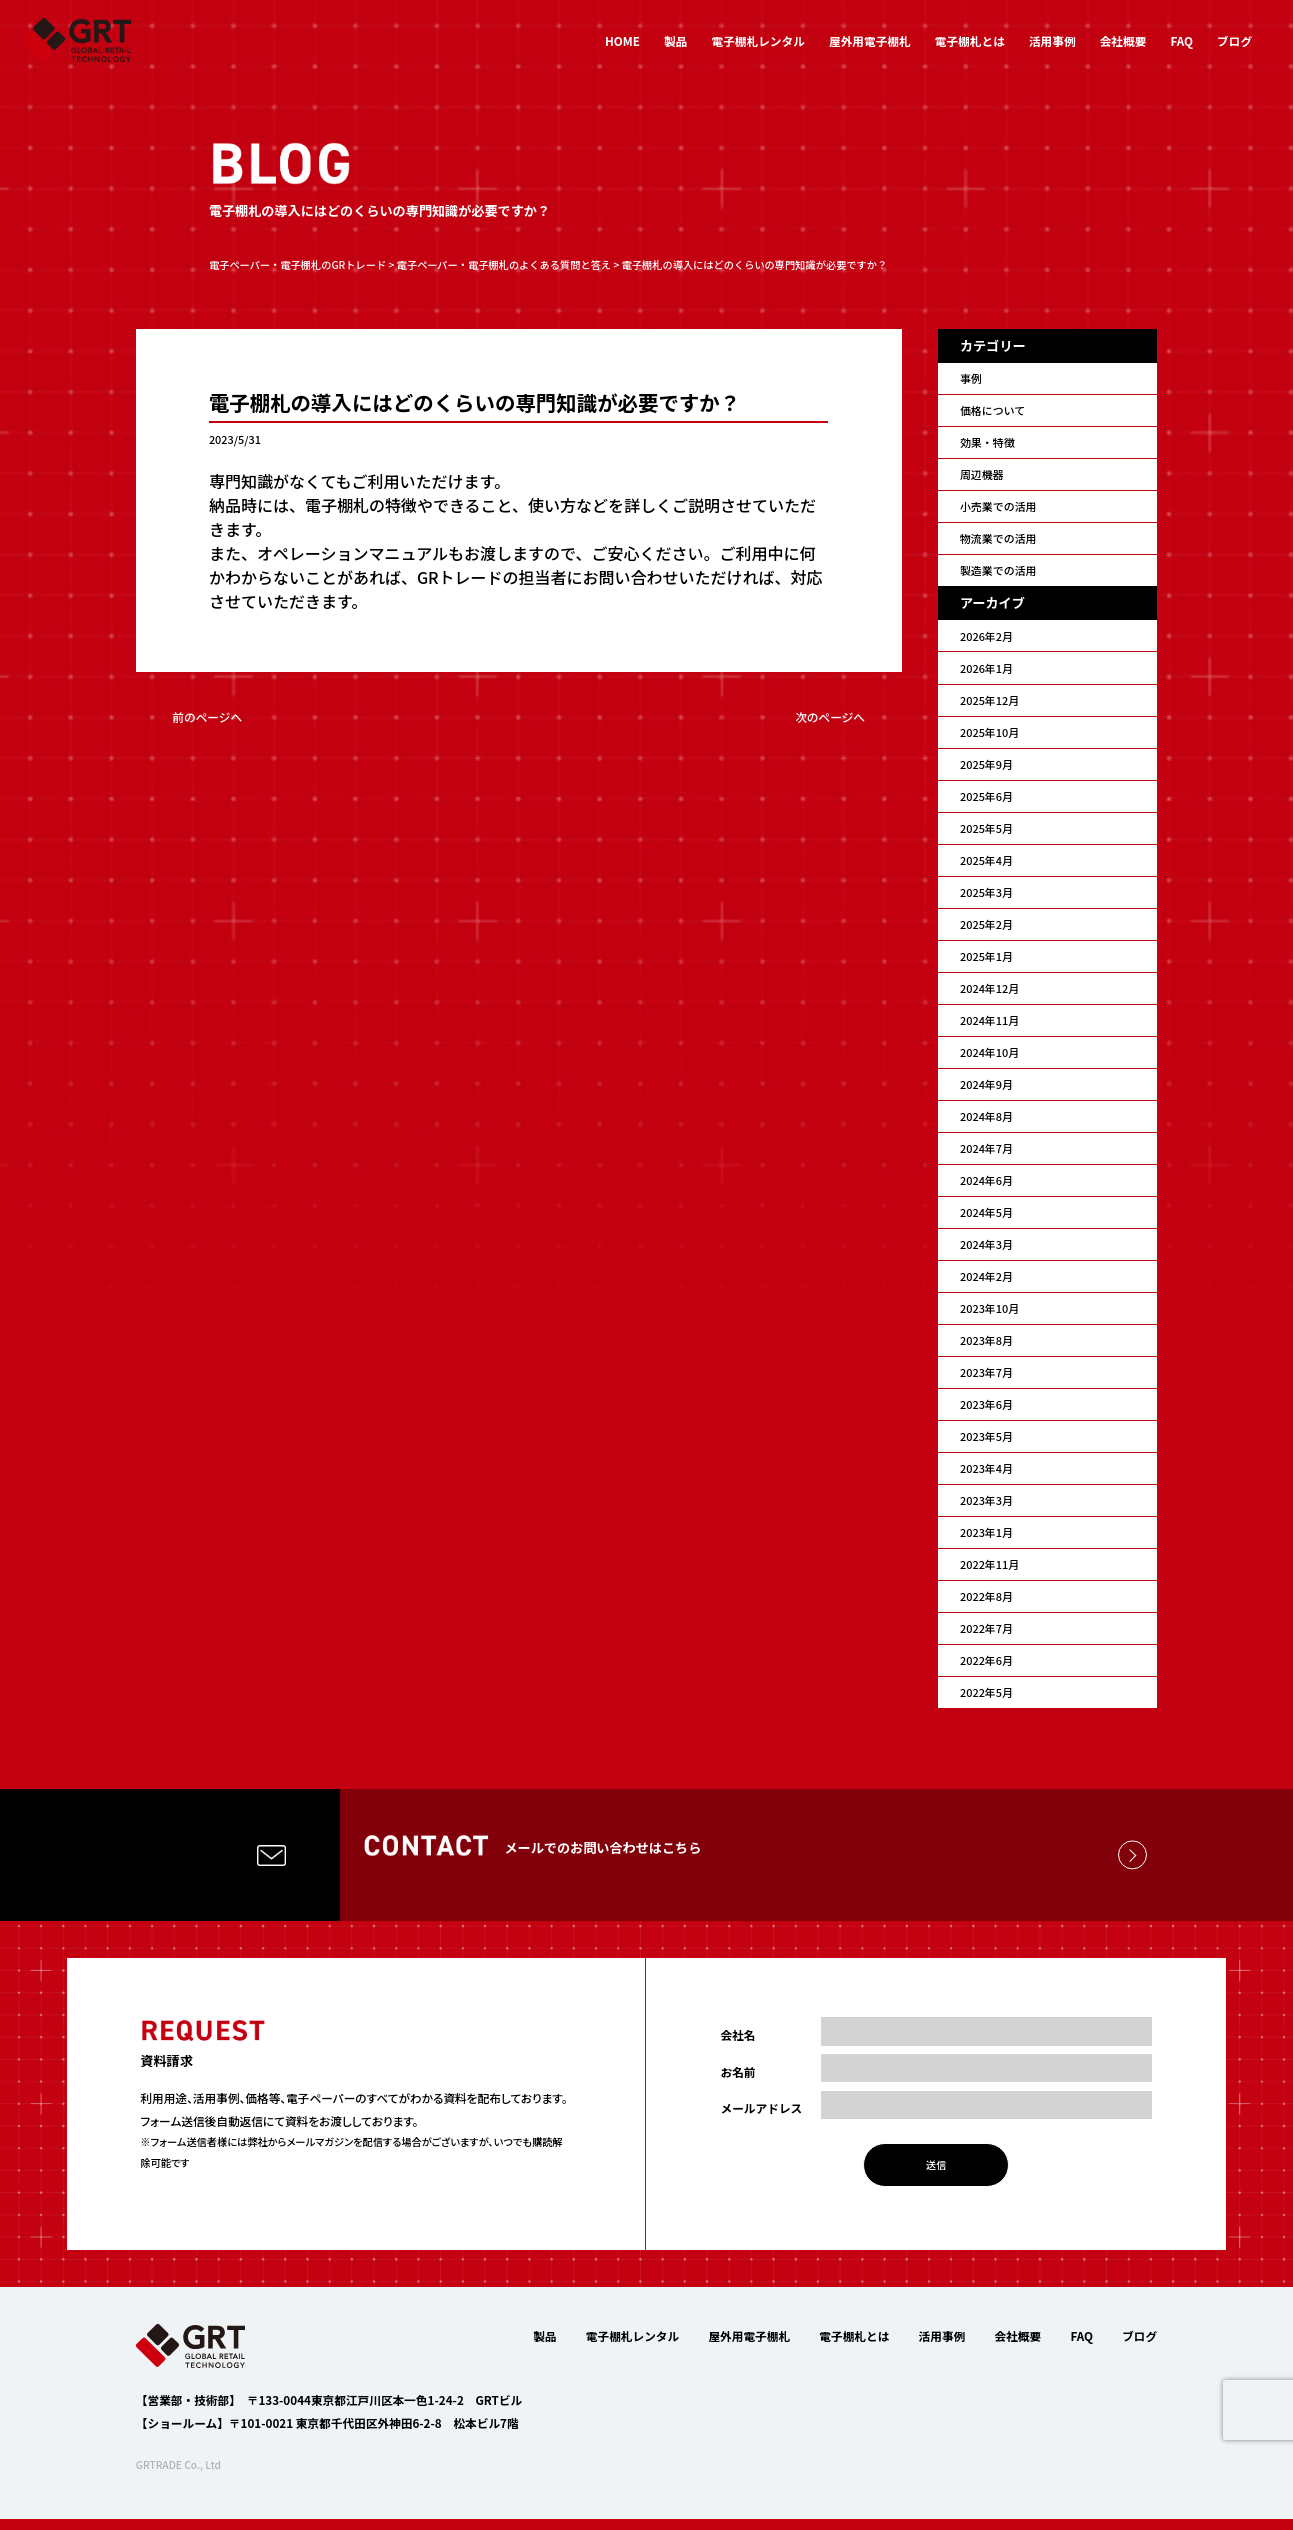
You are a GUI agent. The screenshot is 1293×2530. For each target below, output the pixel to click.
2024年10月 (989, 1052)
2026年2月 (986, 636)
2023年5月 (986, 1436)
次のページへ (830, 716)
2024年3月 (986, 1244)
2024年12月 (989, 988)
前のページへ (207, 716)
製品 (675, 40)
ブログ (1234, 40)
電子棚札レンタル (758, 40)
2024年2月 (986, 1276)
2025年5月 (986, 828)
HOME (622, 40)
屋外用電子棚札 (870, 40)
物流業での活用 (998, 538)
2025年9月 (986, 764)
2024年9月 (986, 1084)
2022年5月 (986, 1692)
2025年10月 (989, 732)
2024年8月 (986, 1116)
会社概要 (1123, 40)
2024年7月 (986, 1148)
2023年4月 (986, 1468)
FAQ (1181, 40)
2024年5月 (986, 1212)
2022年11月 (989, 1564)
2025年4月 (986, 860)
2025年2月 (986, 924)
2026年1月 (986, 668)
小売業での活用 (998, 506)
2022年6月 (986, 1660)
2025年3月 (986, 892)
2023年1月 (986, 1532)
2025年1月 (986, 956)
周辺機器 (982, 474)
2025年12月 (989, 700)
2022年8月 (986, 1596)
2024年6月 (986, 1180)
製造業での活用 (998, 570)
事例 (971, 378)
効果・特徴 (987, 442)
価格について (992, 410)
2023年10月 (989, 1308)
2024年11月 (989, 1020)
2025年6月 (986, 796)
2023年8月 (986, 1340)
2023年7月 (986, 1372)
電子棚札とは (970, 40)
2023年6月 (986, 1404)
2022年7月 (986, 1628)
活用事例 (1052, 40)
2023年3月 (986, 1500)
